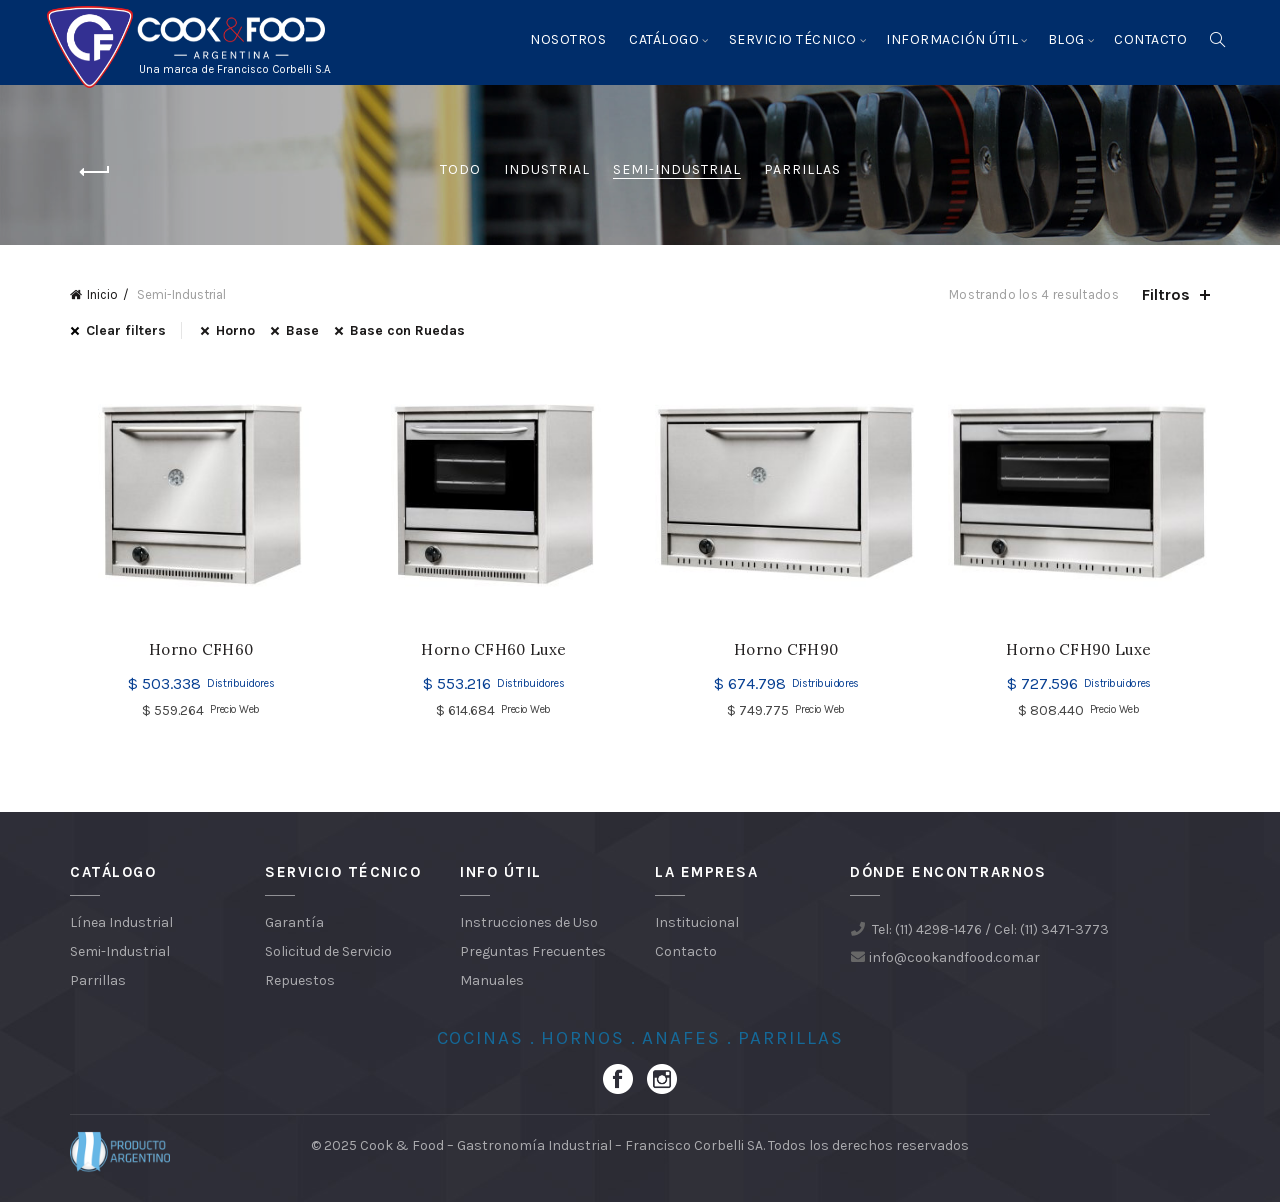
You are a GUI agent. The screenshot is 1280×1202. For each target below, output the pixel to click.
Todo (460, 169)
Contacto (1150, 39)
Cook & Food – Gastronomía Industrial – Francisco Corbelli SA (561, 1145)
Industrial (547, 169)
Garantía (294, 922)
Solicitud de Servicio (328, 951)
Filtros (1166, 294)
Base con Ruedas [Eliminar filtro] (407, 330)
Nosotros (568, 39)
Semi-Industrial (677, 169)
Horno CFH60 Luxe (493, 650)
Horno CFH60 (201, 650)
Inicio (102, 294)
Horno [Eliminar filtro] (235, 330)
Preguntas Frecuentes (533, 951)
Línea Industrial (121, 922)
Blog (1066, 39)
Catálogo (664, 39)
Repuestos (300, 980)
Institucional (697, 922)
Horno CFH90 (786, 650)
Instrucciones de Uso (529, 922)
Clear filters (126, 330)
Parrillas (802, 169)
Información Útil (952, 39)
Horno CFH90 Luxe (1078, 650)
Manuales (492, 980)
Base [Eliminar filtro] (302, 330)
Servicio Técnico (793, 39)
